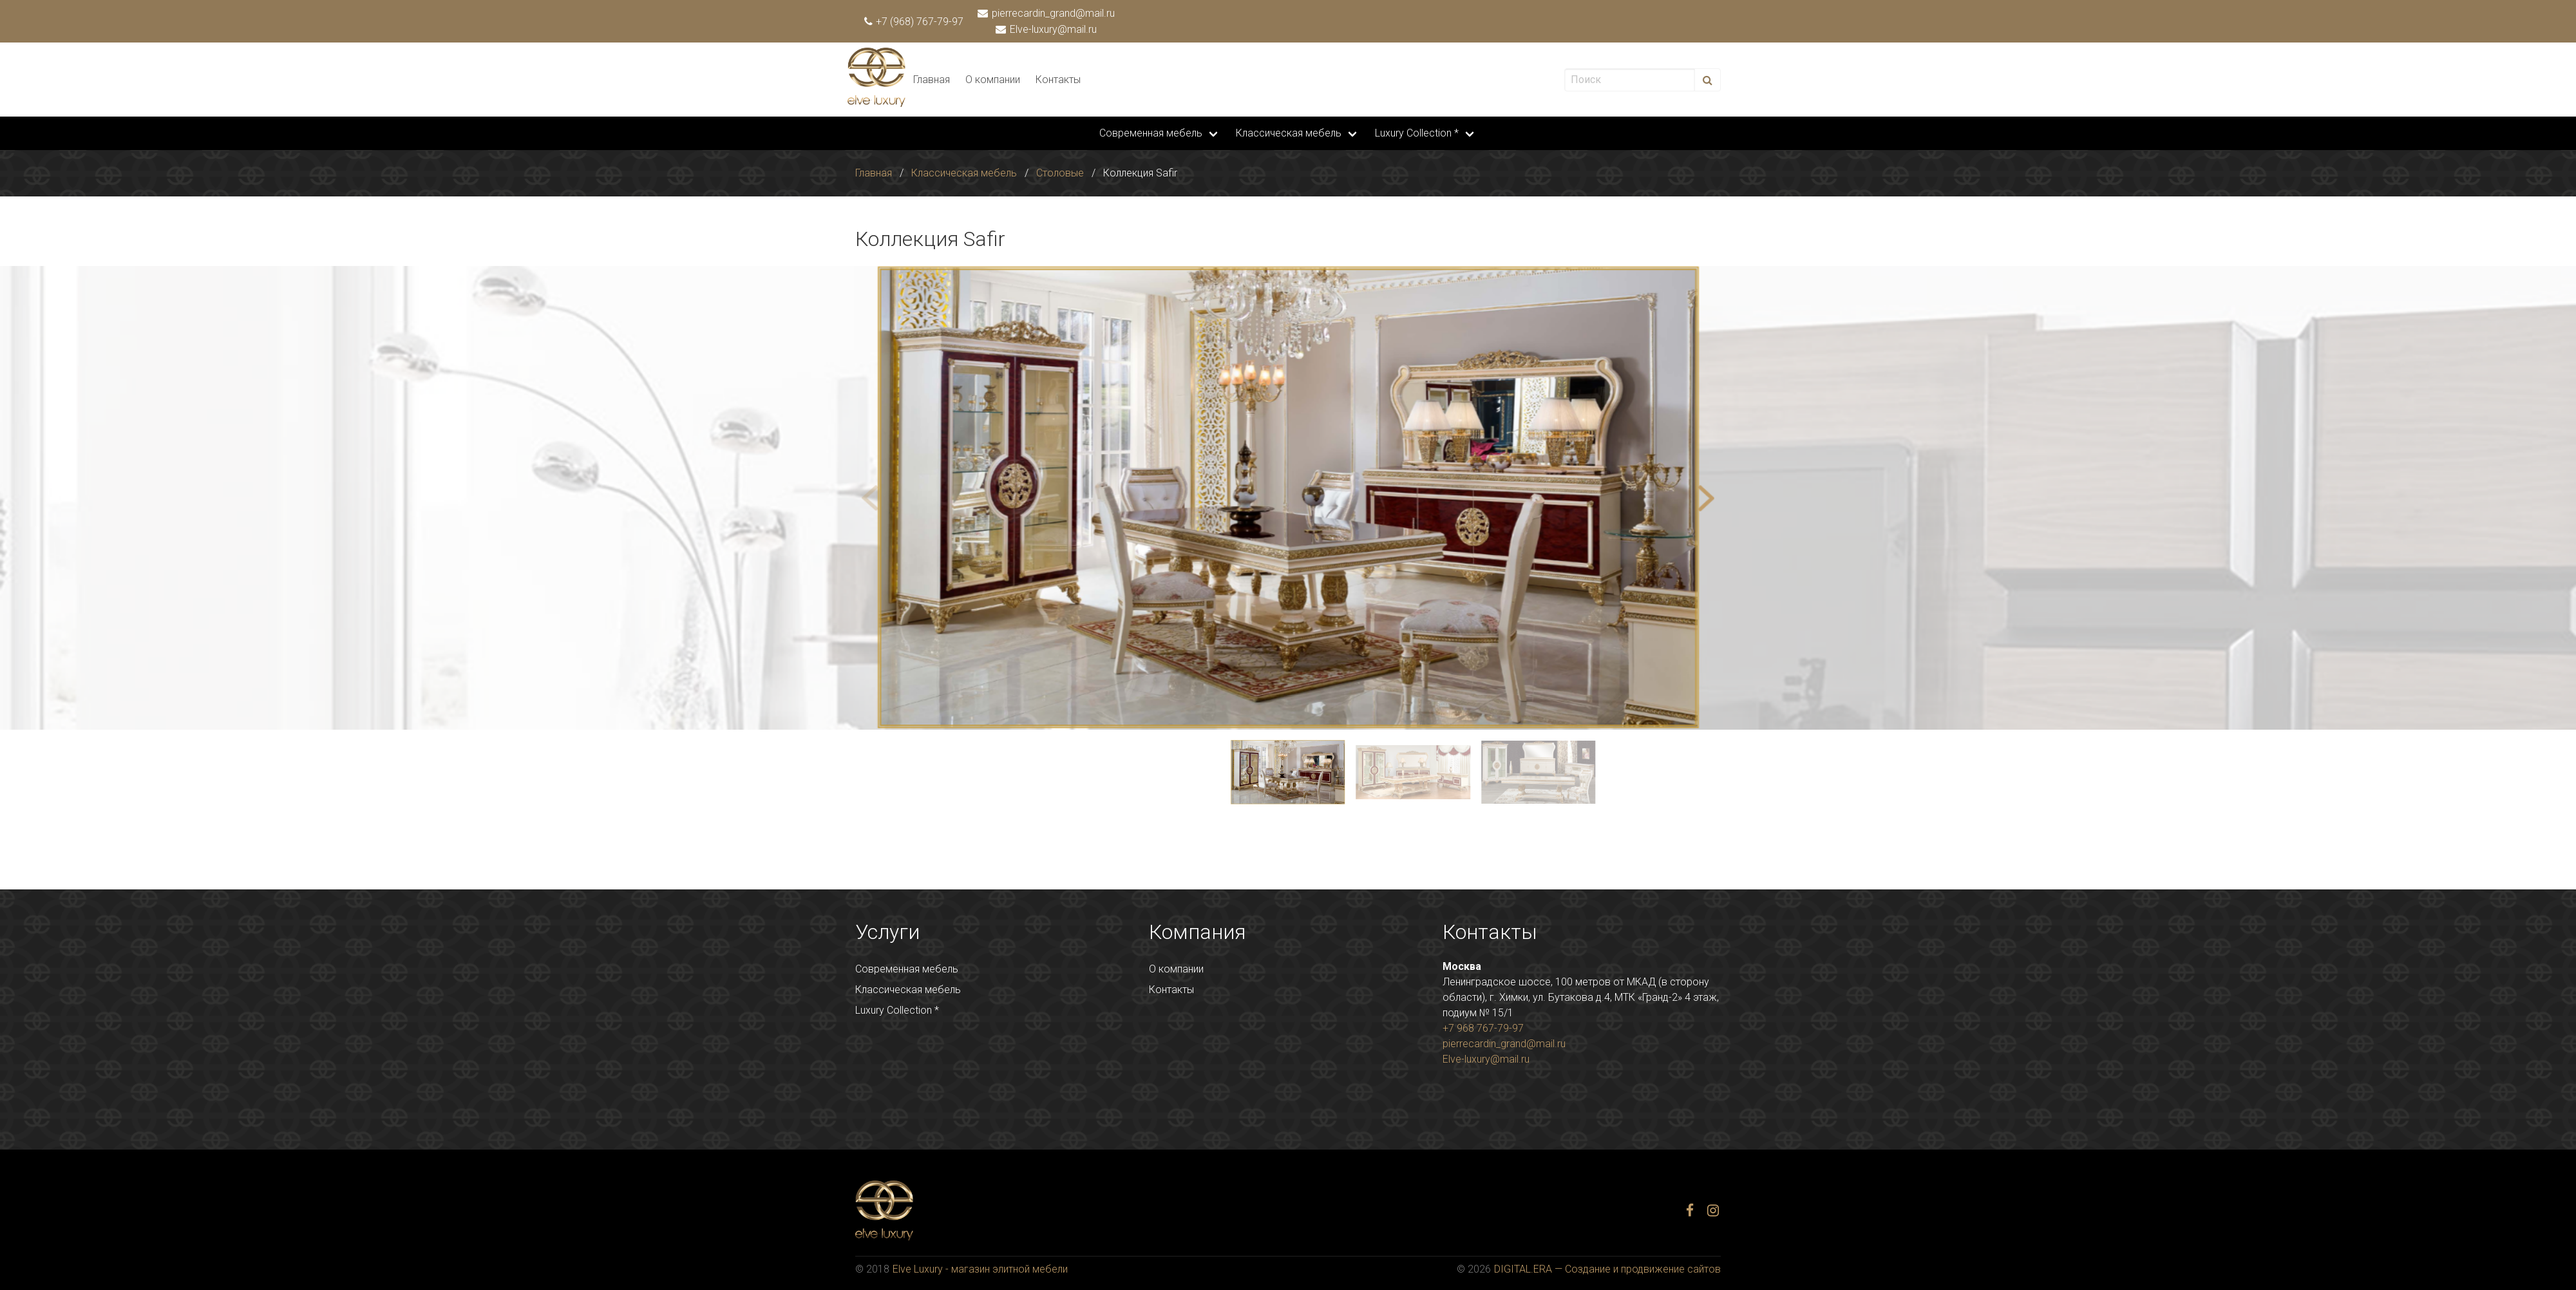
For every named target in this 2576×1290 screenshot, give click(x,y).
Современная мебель (1150, 133)
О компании (992, 79)
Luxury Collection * (1417, 133)
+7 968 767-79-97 (1483, 1028)
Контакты (1058, 79)
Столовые (1060, 173)
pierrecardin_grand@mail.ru (1047, 13)
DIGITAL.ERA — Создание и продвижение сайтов (1607, 1269)
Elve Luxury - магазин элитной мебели (980, 1269)
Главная (931, 79)
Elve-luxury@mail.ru (1047, 29)
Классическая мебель (1288, 133)
